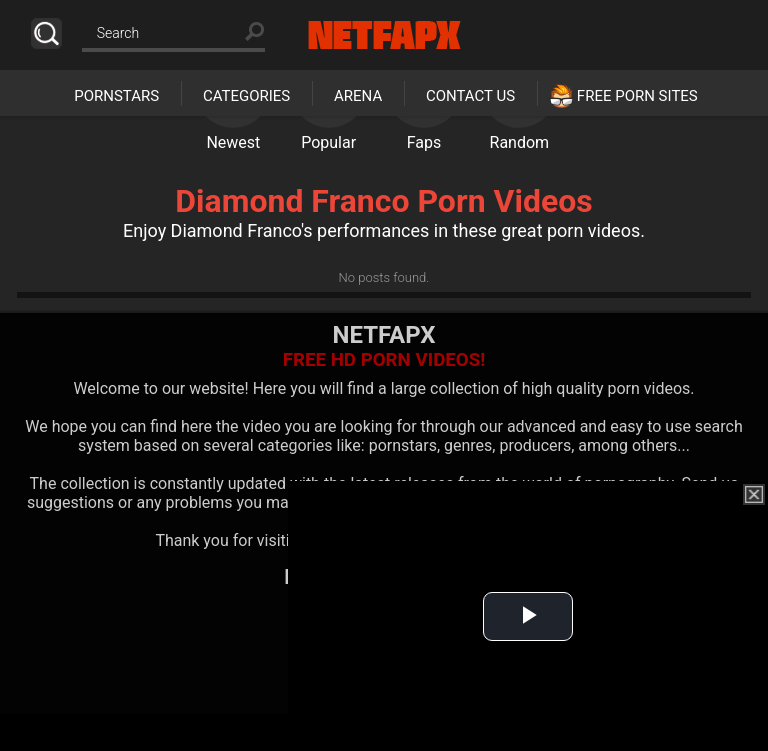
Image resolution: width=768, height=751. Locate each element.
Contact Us (470, 96)
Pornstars (116, 96)
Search (46, 33)
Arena (358, 96)
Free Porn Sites (637, 96)
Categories (246, 96)
